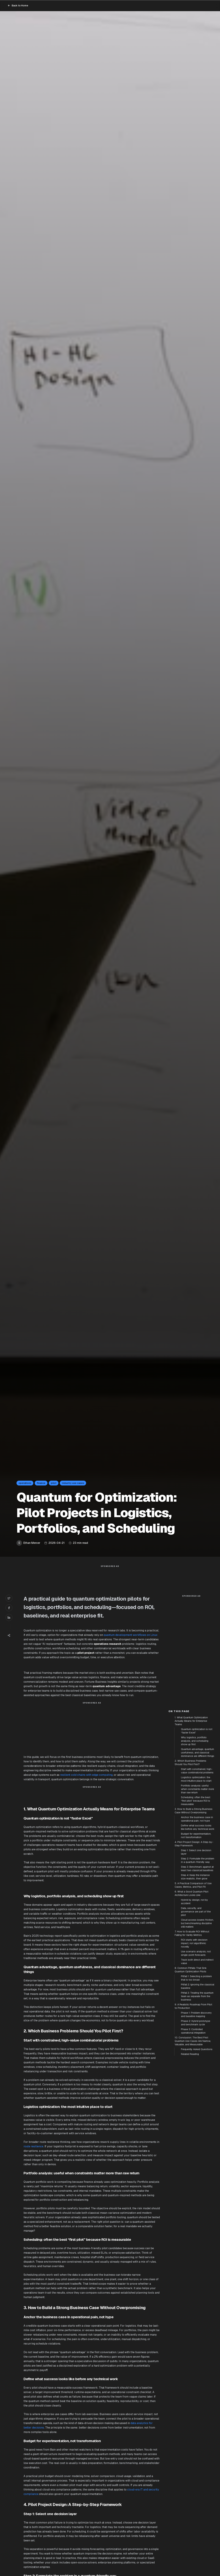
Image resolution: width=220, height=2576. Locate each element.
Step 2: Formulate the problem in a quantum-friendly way (197, 1860)
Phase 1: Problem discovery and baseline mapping (196, 2014)
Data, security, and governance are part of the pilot (196, 1912)
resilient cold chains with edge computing (86, 1775)
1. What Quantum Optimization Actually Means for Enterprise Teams (191, 1721)
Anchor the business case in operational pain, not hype (197, 1819)
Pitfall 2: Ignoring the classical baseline (197, 1986)
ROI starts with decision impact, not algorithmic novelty (194, 1943)
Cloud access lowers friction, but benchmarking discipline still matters (197, 1923)
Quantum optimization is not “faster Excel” (196, 1731)
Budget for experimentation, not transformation (196, 1835)
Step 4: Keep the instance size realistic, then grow (195, 1877)
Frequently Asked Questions (196, 2049)
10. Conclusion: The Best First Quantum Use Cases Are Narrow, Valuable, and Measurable (193, 2041)
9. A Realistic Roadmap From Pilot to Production (193, 2006)
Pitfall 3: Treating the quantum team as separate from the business (197, 1996)
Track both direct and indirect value (197, 1961)
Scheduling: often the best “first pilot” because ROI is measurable (195, 1801)
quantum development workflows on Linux (130, 1635)
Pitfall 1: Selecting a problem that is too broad (196, 1978)
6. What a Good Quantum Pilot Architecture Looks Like (191, 1893)
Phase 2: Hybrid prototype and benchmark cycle (195, 2022)
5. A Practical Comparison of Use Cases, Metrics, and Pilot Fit (193, 1885)
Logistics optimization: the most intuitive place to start (196, 1779)
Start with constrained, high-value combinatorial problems (197, 1771)
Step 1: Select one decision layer (196, 1852)
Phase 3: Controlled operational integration (193, 2031)
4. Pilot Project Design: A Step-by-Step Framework (194, 1843)
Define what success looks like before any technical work (197, 1827)
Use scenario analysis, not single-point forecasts (196, 1953)
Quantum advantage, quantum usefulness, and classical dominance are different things (197, 1753)
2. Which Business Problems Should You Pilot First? (190, 1762)
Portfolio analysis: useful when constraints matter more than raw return (197, 1789)
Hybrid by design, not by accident (194, 1901)
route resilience (33, 2146)
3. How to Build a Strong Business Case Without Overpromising (193, 1810)
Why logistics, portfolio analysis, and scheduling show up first (194, 1741)
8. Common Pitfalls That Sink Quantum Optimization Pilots (191, 1969)
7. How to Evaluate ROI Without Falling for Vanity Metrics (192, 1933)
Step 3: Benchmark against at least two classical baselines (197, 1868)
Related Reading (190, 2054)
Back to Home (18, 5)
